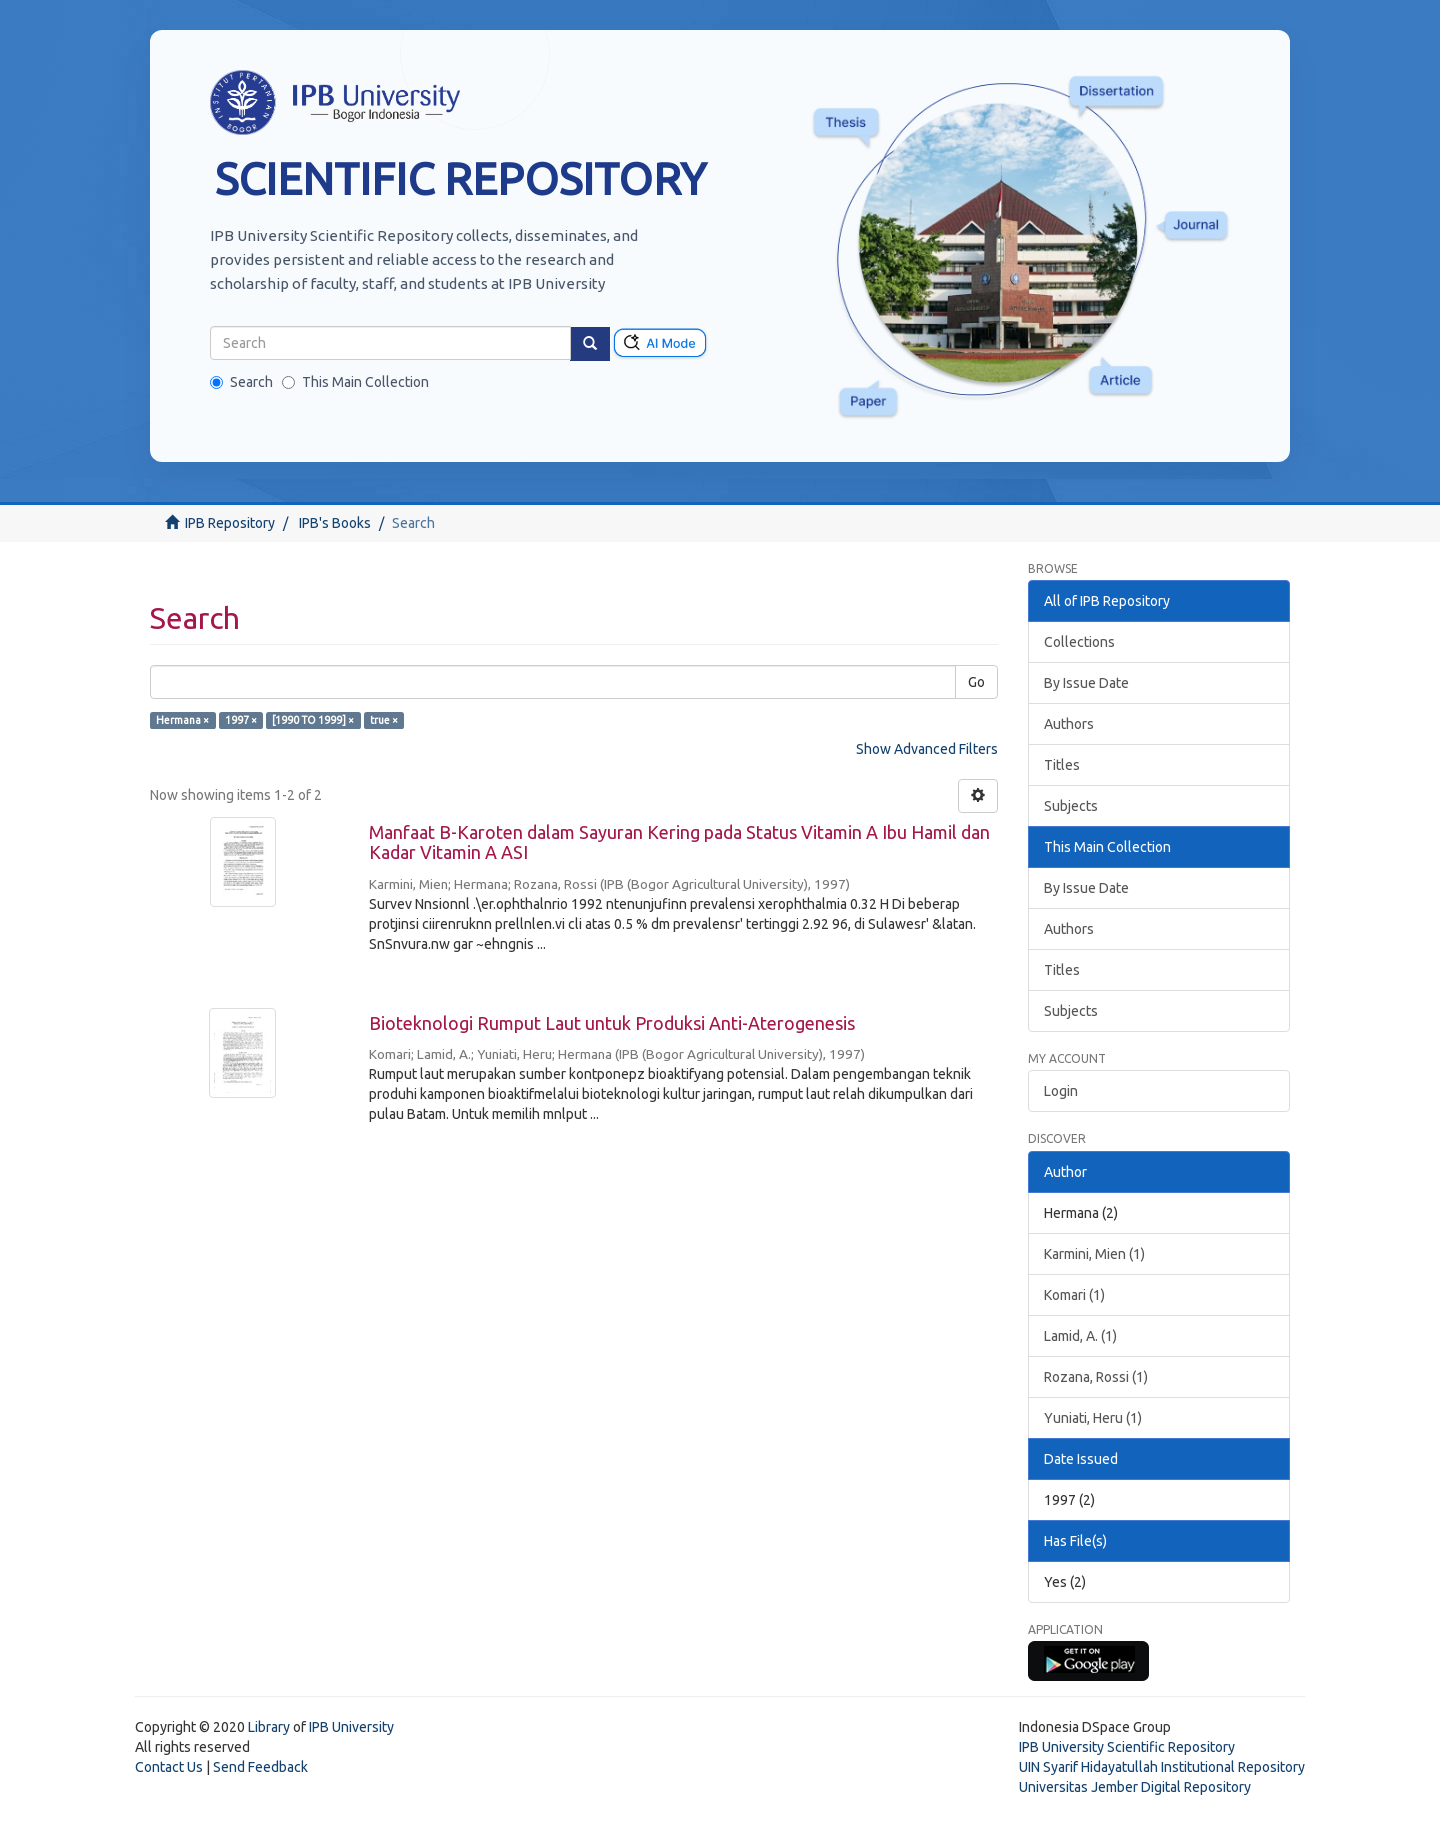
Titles (1062, 765)
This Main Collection (355, 382)
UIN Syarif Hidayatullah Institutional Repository (1162, 1767)
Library (269, 1727)
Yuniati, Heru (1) (1093, 1418)
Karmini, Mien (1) (1094, 1254)
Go (976, 682)
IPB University (351, 1727)
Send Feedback (260, 1767)
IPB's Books (335, 523)
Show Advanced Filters (927, 749)
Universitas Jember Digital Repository (1135, 1787)
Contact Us (169, 1767)
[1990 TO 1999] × (313, 720)
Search (241, 382)
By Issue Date (1086, 683)
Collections (1079, 642)
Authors (1069, 724)
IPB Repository (230, 523)
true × (384, 720)
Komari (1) (1074, 1295)
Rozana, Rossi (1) (1096, 1377)
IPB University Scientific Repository (1127, 1747)
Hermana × (182, 720)
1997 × (241, 720)
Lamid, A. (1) (1080, 1336)
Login (1061, 1091)
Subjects (1071, 806)
